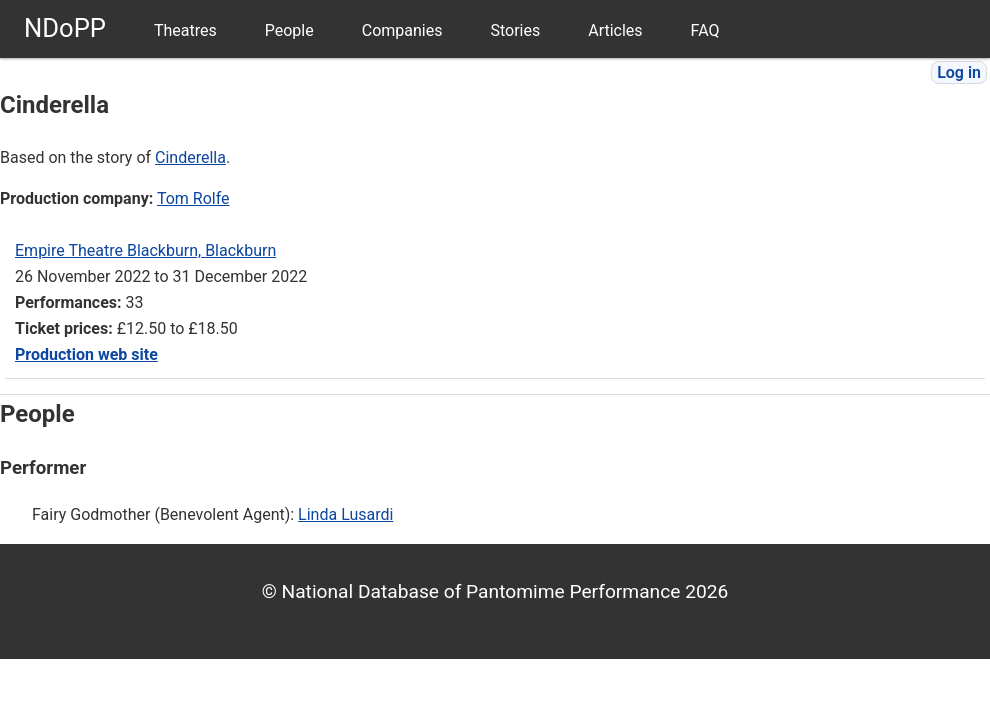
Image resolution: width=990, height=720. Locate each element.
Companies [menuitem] (402, 30)
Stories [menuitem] (515, 30)
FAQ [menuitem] (705, 30)
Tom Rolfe (193, 198)
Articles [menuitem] (615, 30)
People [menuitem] (289, 30)
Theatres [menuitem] (185, 30)
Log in (959, 72)
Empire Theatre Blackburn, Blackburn (145, 250)
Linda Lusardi (345, 514)
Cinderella (190, 157)
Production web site (86, 354)
